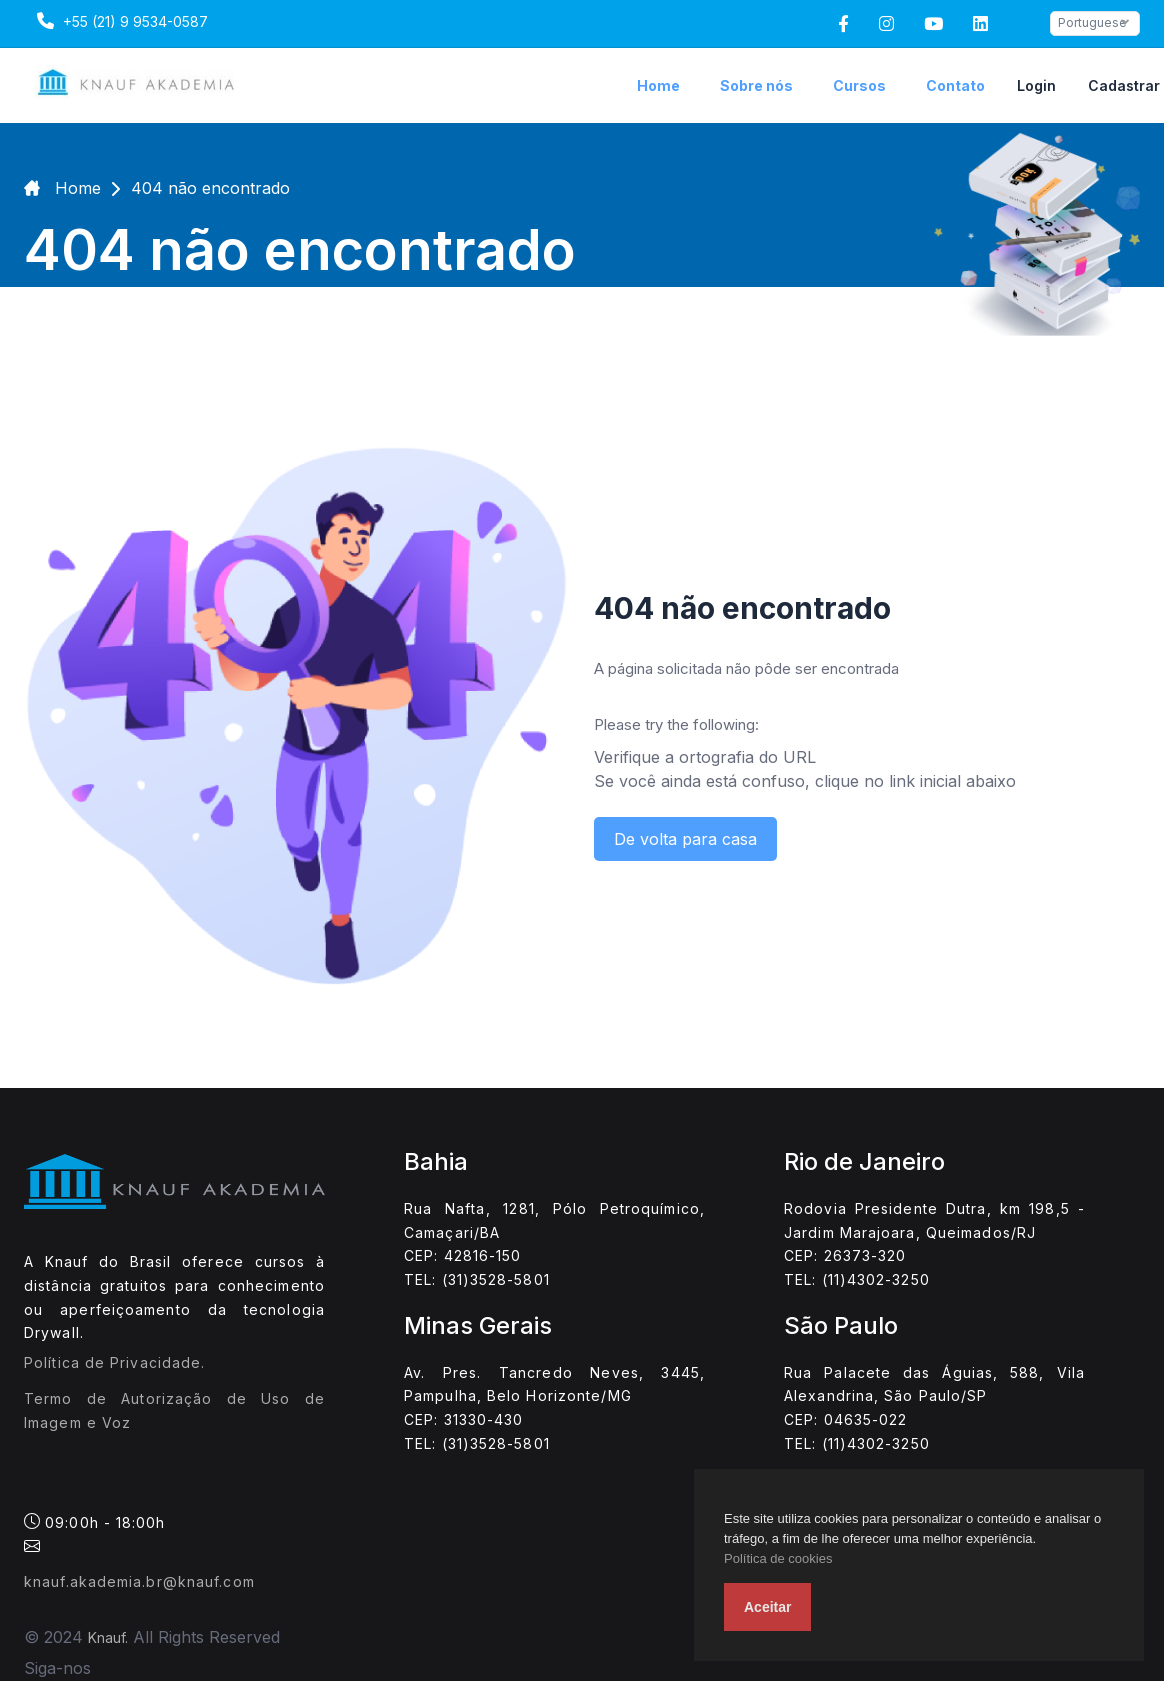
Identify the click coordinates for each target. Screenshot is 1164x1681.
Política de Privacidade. (114, 1362)
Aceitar (767, 1607)
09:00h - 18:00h (95, 1533)
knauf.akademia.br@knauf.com (139, 1581)
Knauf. (108, 1637)
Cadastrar (1124, 85)
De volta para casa (685, 839)
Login (1036, 85)
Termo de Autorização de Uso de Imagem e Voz (174, 1410)
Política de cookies (778, 1558)
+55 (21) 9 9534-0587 (120, 20)
